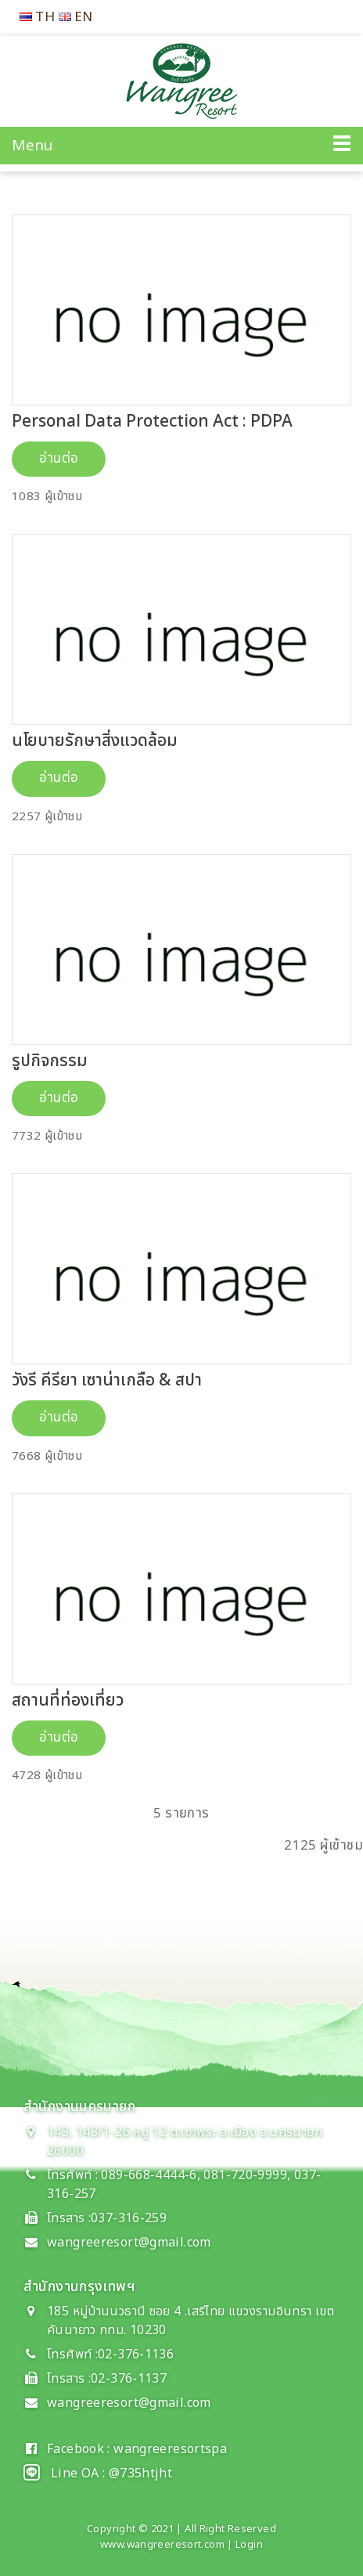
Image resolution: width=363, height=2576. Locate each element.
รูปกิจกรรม (50, 1061)
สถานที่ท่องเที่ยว (68, 1700)
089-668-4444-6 (147, 2175)
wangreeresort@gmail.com (129, 2242)
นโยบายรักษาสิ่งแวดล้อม (95, 741)
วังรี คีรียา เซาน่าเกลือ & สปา (107, 1380)
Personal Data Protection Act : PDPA (152, 421)
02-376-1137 (129, 2378)
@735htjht (140, 2473)
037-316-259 (129, 2218)
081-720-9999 (245, 2175)
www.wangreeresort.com (162, 2545)
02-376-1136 (136, 2354)
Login (249, 2545)
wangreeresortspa (170, 2449)
